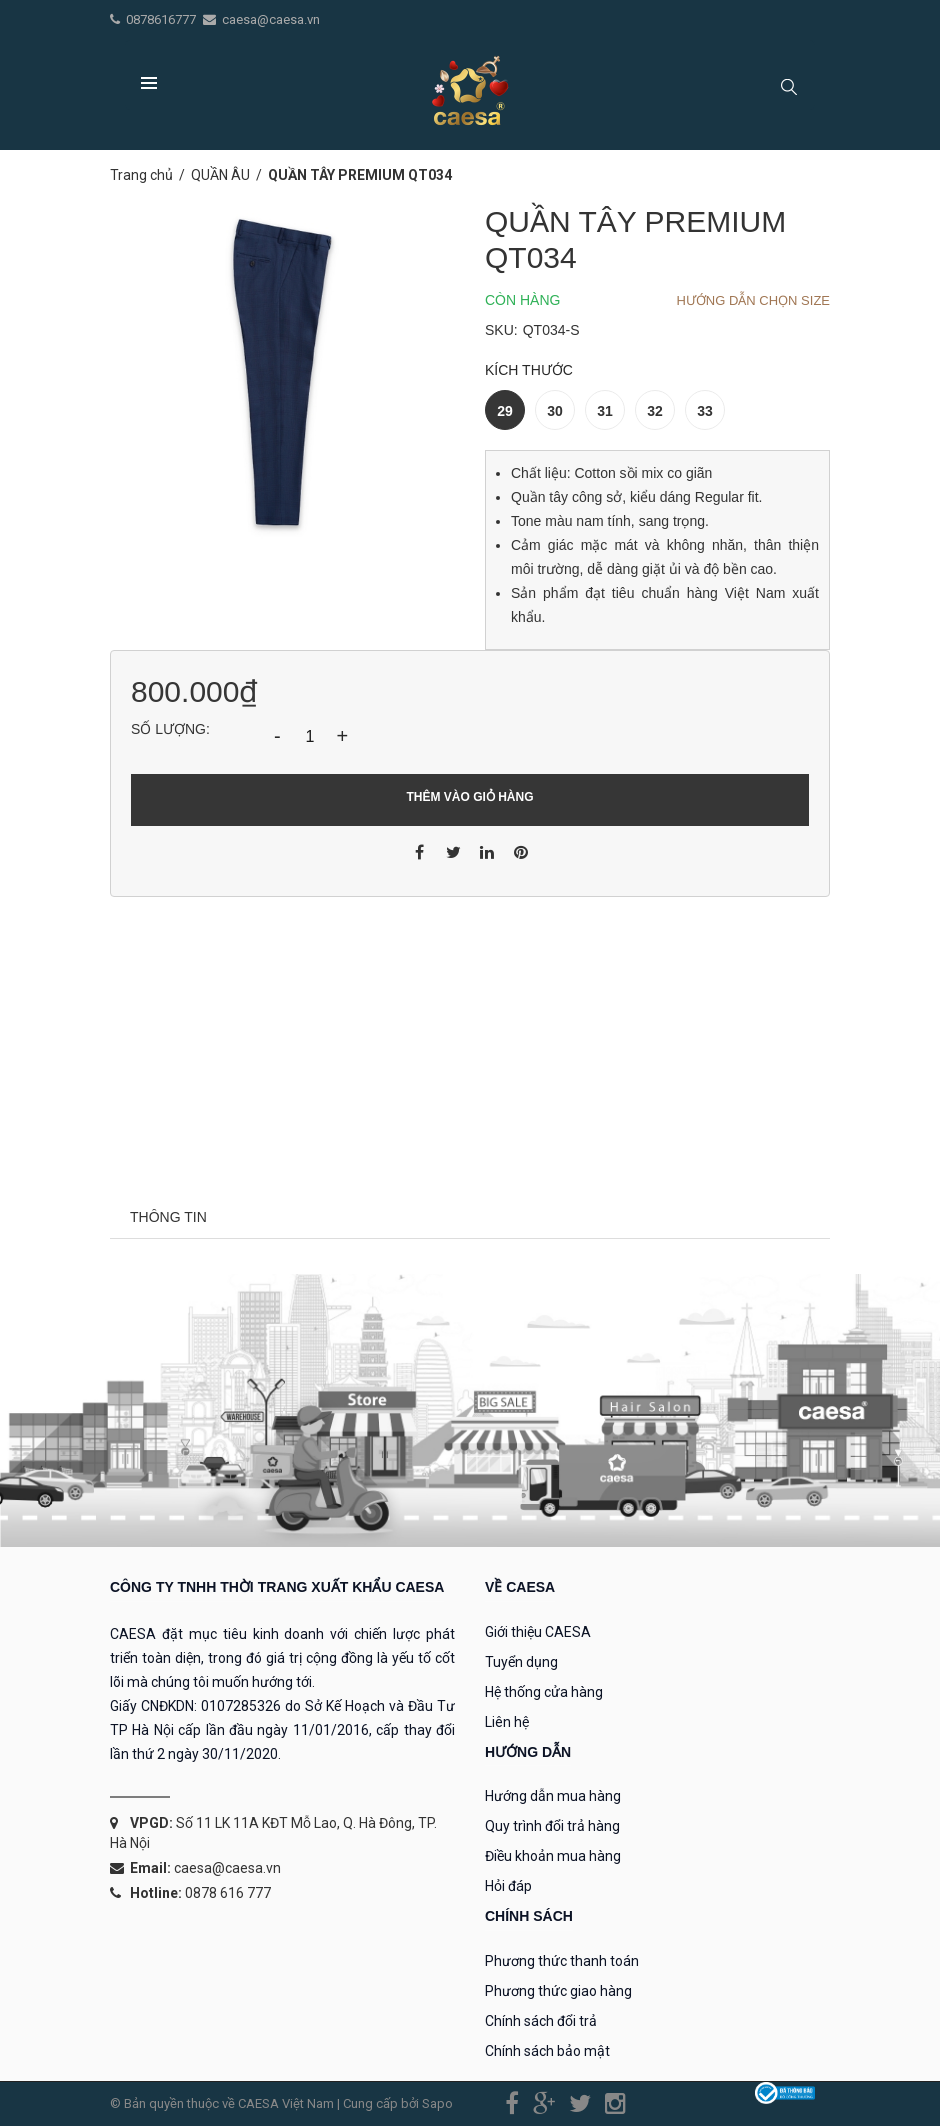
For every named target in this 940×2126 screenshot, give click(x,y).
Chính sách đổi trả (541, 2021)
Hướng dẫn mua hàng (553, 1796)
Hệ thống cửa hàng (544, 1692)
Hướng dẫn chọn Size (753, 300)
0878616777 (162, 19)
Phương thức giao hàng (558, 1991)
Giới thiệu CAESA (538, 1632)
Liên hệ (507, 1722)
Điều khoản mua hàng (553, 1856)
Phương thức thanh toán (562, 1961)
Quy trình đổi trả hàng (552, 1826)
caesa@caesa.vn (271, 19)
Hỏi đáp (508, 1886)
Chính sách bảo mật (547, 2051)
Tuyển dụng (521, 1662)
